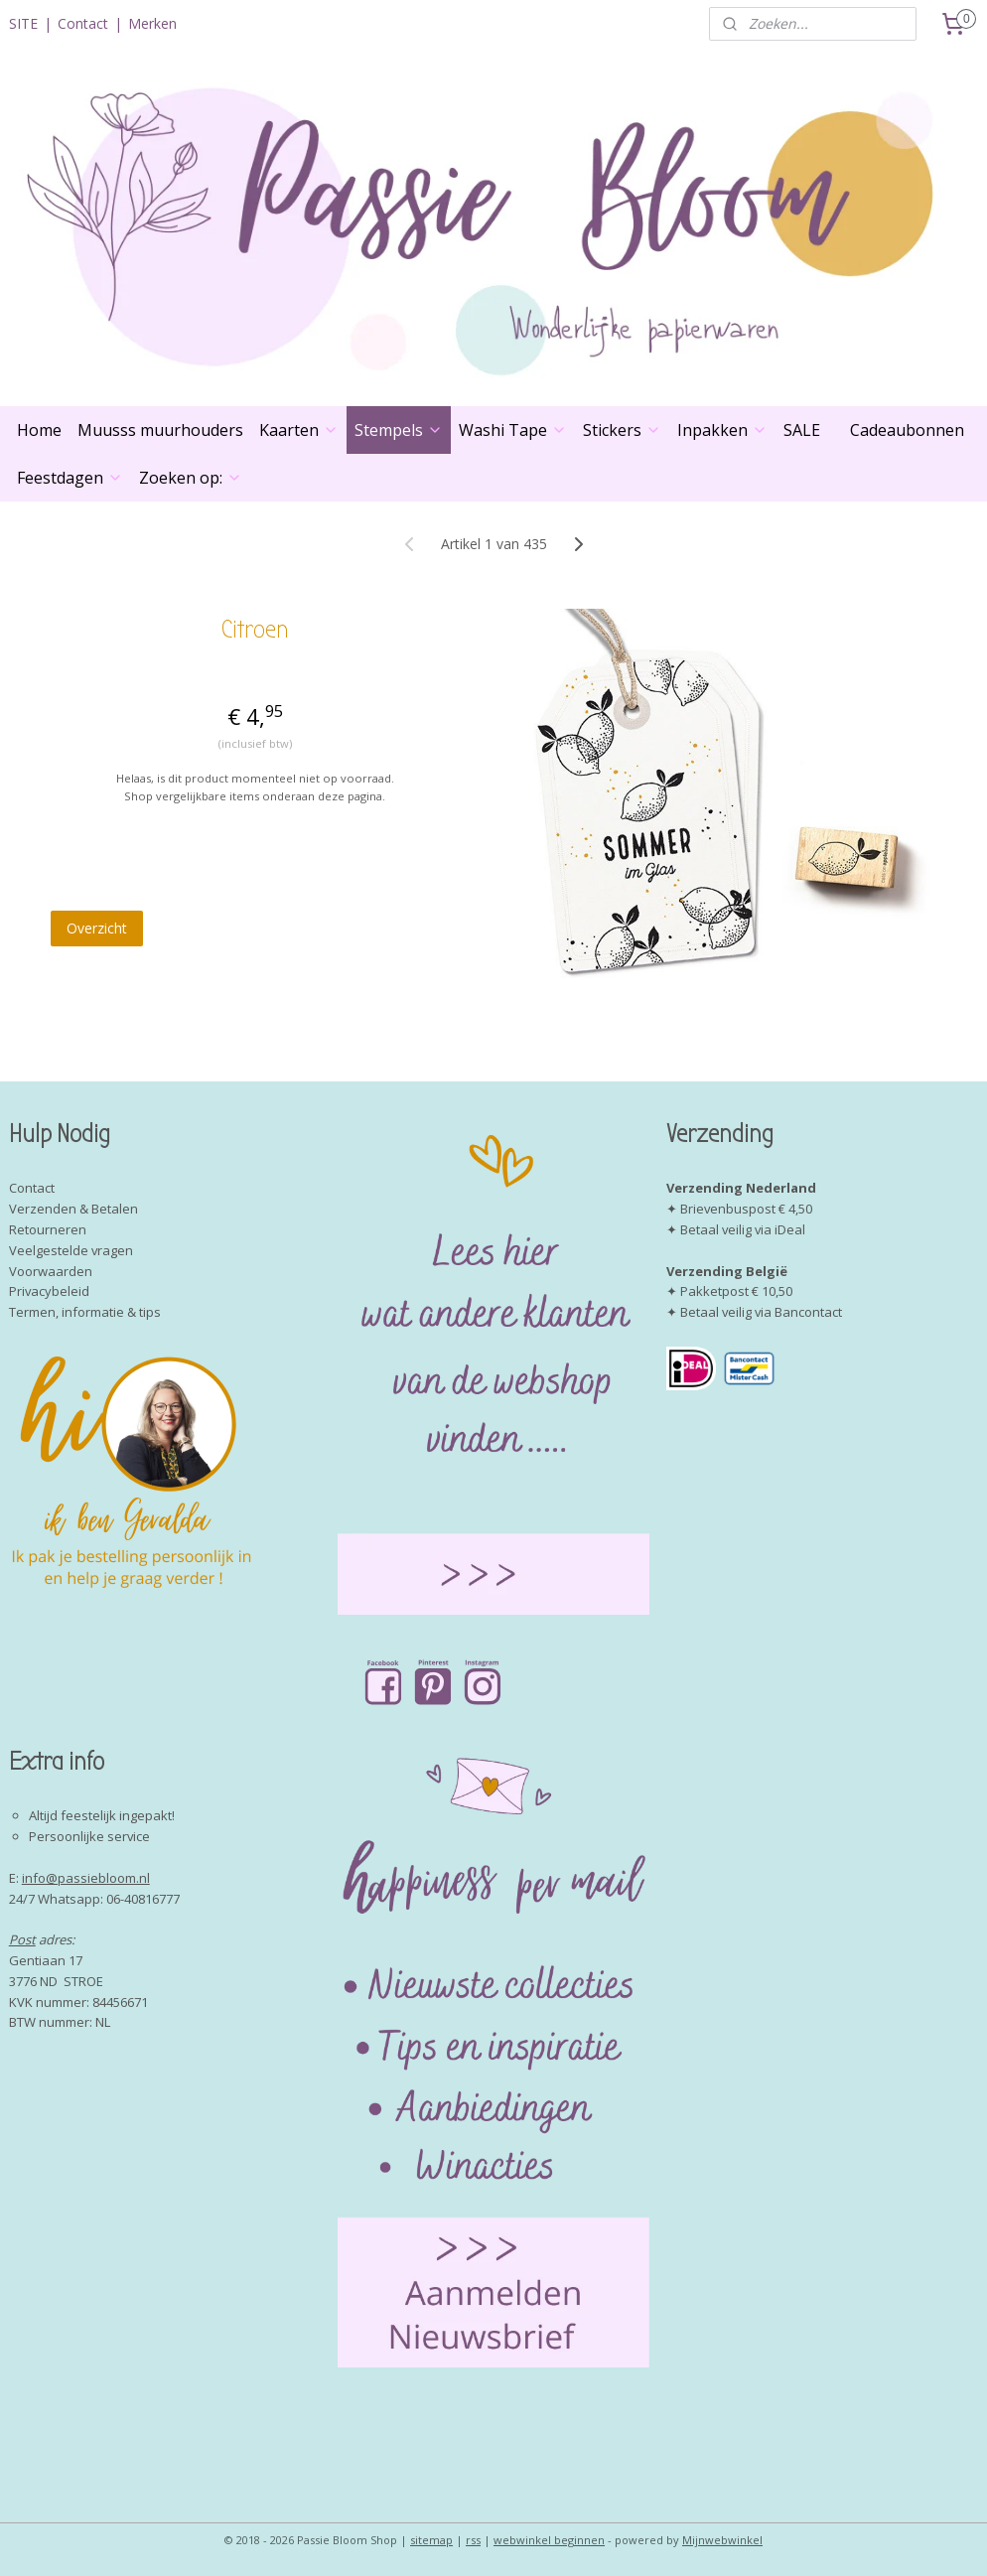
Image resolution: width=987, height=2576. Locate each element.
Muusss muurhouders (160, 430)
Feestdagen (70, 478)
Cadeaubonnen (907, 430)
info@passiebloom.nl (86, 1878)
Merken (152, 23)
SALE (801, 430)
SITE (23, 23)
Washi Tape (513, 430)
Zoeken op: (190, 478)
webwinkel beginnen (549, 2539)
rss (473, 2539)
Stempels (398, 430)
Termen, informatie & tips (85, 1312)
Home (39, 430)
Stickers (622, 430)
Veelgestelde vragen (71, 1250)
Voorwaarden (50, 1271)
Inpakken (722, 430)
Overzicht (97, 928)
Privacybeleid (49, 1291)
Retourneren (47, 1229)
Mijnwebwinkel (722, 2539)
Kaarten (299, 430)
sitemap (431, 2539)
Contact (83, 23)
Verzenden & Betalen (73, 1208)
